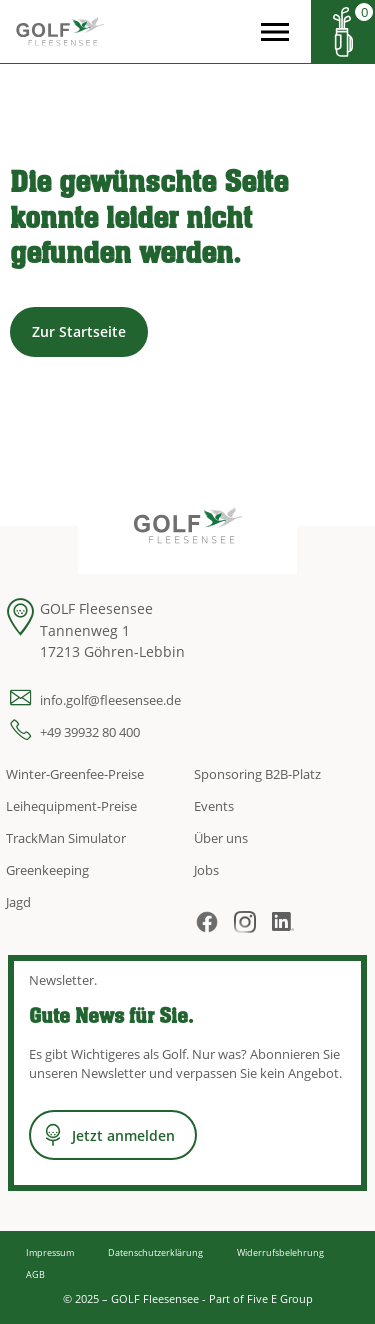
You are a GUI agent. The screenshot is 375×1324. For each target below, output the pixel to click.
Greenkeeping (47, 870)
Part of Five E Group (261, 1298)
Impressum (50, 1252)
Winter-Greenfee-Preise (75, 774)
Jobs (206, 870)
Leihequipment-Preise (71, 806)
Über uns (221, 838)
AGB (35, 1274)
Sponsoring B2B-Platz (257, 774)
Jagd (18, 902)
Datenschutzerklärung (155, 1252)
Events (214, 806)
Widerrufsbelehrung (280, 1252)
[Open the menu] (275, 32)
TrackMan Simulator (66, 838)
